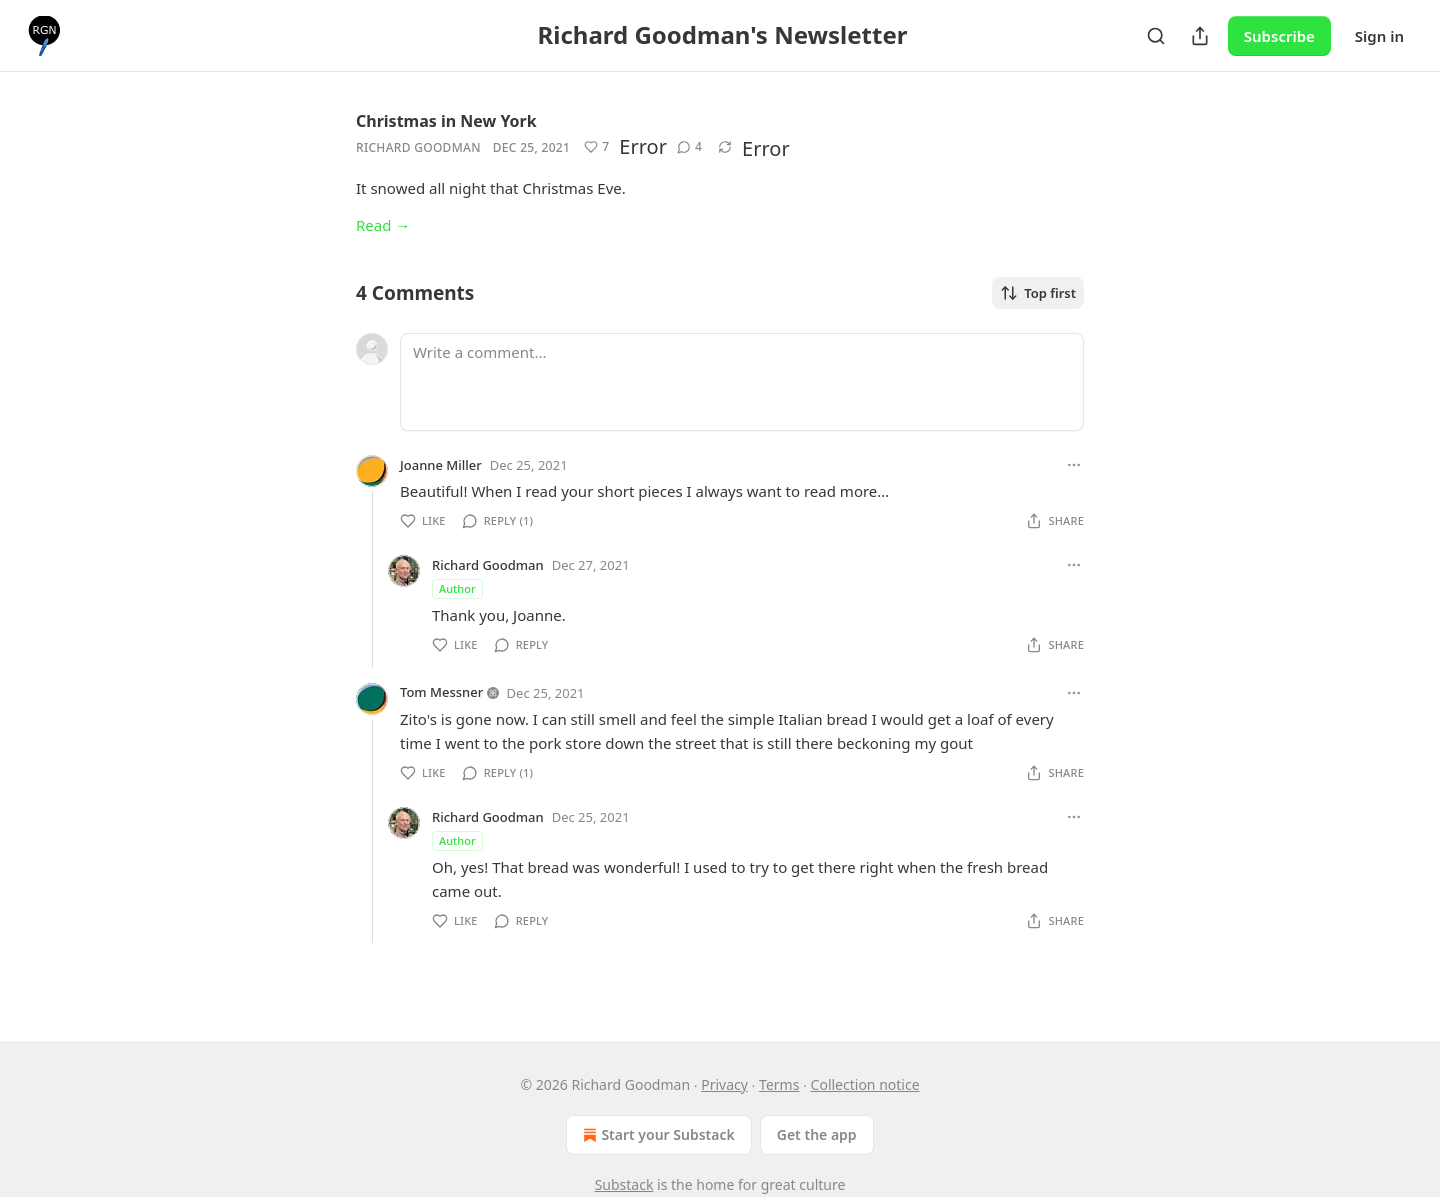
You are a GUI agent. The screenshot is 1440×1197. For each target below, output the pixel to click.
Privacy (724, 1084)
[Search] (1156, 36)
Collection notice (865, 1084)
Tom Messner (441, 692)
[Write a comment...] (742, 382)
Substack (624, 1184)
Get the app (817, 1134)
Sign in (1379, 36)
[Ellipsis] (1074, 465)
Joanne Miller (441, 465)
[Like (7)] (596, 147)
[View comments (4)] (689, 147)
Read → (383, 225)
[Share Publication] (1200, 36)
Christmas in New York (446, 121)
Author (457, 588)
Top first (1038, 293)
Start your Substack (656, 1135)
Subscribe (1279, 36)
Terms (779, 1084)
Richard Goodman (418, 147)
